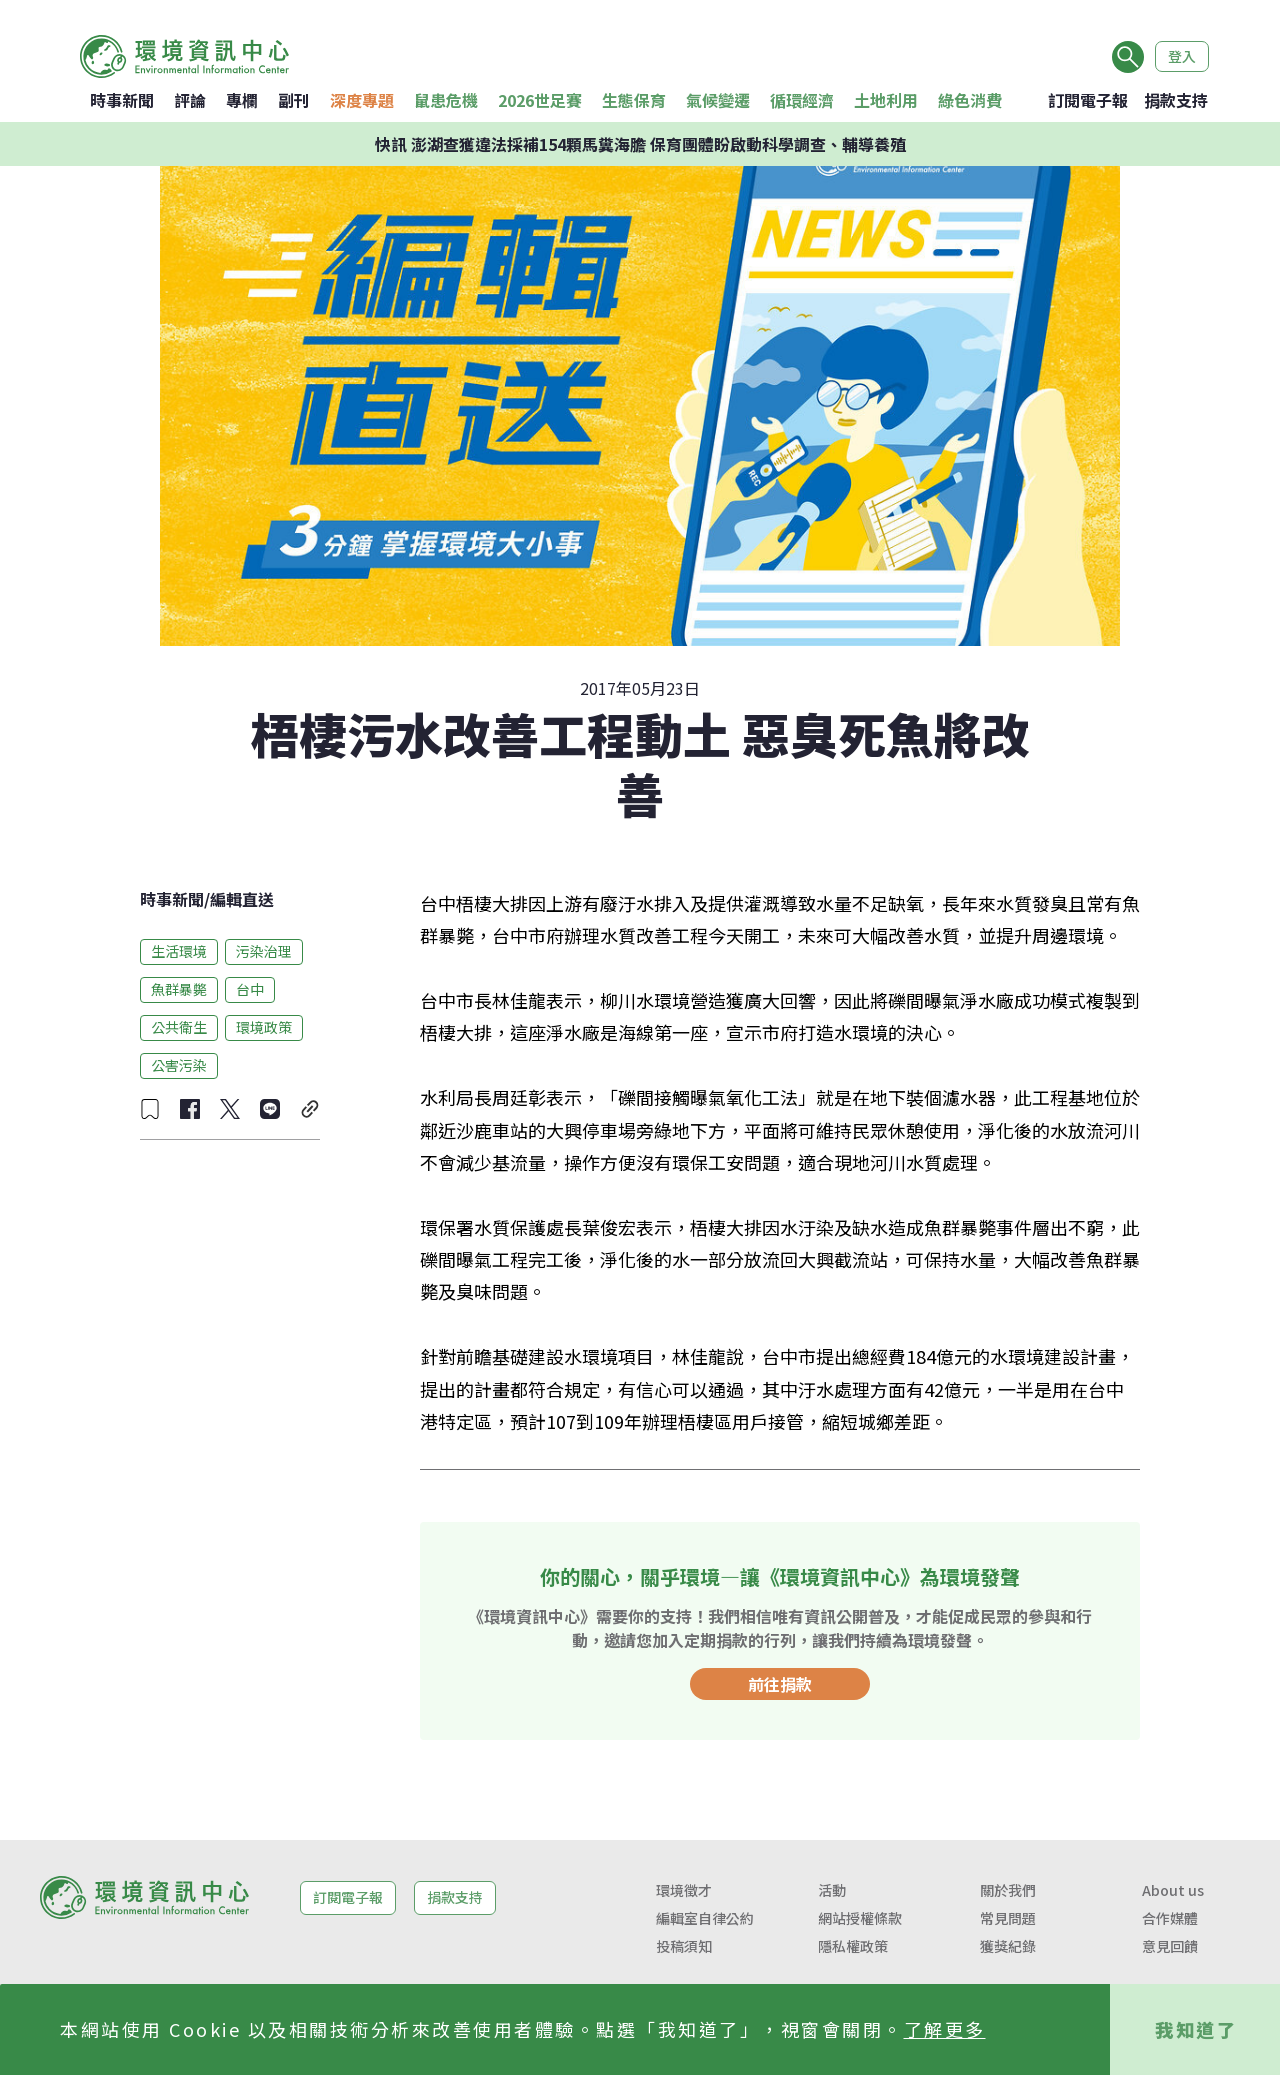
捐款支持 (1176, 100)
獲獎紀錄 (1008, 1946)
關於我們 (1008, 1890)
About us (1173, 1890)
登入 (1182, 56)
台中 (250, 989)
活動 (832, 1890)
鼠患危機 (446, 100)
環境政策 (264, 1027)
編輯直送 (242, 899)
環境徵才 (684, 1890)
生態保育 (634, 100)
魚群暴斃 (179, 989)
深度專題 (362, 100)
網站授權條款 (860, 1918)
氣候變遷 (718, 100)
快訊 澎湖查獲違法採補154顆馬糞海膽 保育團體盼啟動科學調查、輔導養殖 (640, 144)
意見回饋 (1170, 1946)
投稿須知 (684, 1946)
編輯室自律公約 (705, 1918)
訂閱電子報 (1088, 100)
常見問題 (1008, 1918)
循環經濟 (802, 100)
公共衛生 (179, 1027)
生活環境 (179, 951)
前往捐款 (780, 1684)
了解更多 (945, 2029)
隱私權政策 (853, 1946)
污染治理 (264, 951)
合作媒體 (1170, 1918)
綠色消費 (970, 100)
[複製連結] (310, 1109)
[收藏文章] (150, 1109)
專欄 (242, 100)
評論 (190, 100)
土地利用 (886, 100)
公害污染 (179, 1065)
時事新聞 (122, 100)
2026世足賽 (540, 100)
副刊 (294, 100)
